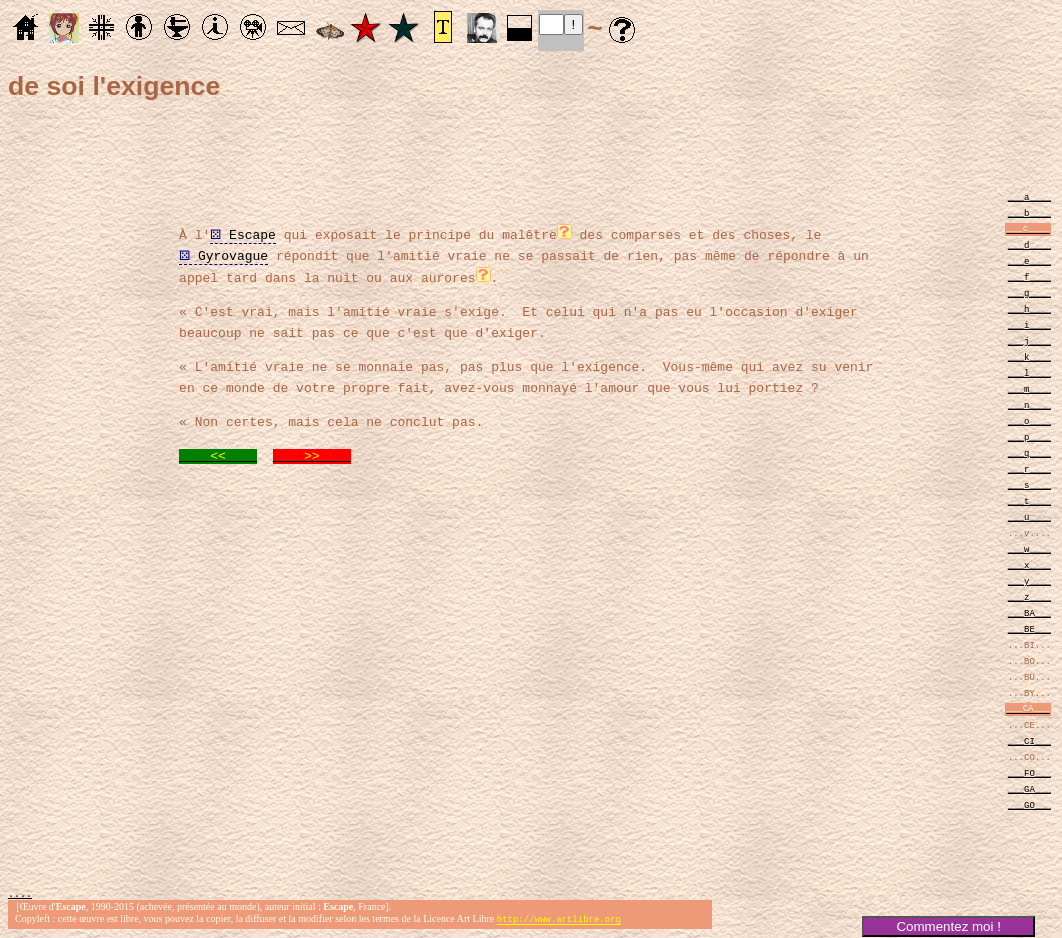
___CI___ (1029, 740)
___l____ (1029, 372)
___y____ (1029, 580)
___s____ (1029, 484)
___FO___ (1029, 772)
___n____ (1029, 404)
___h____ (1029, 308)
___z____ (1029, 596)
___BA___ (1029, 612)
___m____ (1029, 388)
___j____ (1029, 340)
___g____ (1029, 292)
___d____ (1029, 244)
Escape (243, 233)
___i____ (1029, 324)
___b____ (1029, 212)
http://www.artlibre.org (559, 921)
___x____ (1029, 564)
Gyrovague (223, 254)
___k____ (1029, 356)
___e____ (1029, 260)
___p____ (1029, 436)
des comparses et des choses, (697, 233)
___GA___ (1029, 788)
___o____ (1029, 420)
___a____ (1029, 196)
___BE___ (1029, 628)
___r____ (1029, 468)
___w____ (1029, 548)
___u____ (1029, 516)
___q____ (1029, 452)
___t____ (1029, 500)
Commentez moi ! (948, 926)
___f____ (1029, 276)
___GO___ (1029, 804)
